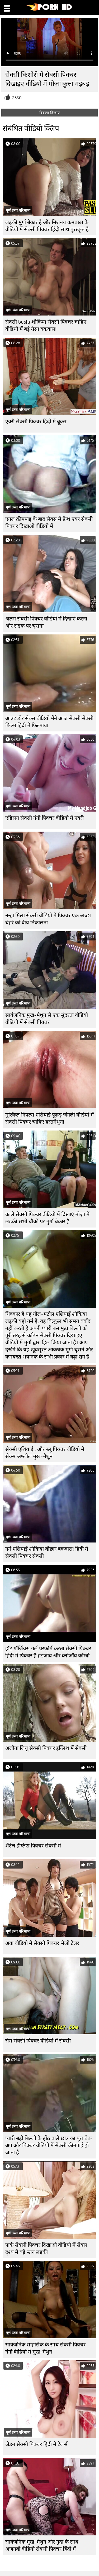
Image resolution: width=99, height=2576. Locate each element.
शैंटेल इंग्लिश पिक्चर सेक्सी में (33, 1846)
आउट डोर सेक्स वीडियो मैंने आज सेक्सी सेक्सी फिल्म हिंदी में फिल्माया (49, 722)
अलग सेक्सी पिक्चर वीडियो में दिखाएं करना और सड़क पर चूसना (46, 622)
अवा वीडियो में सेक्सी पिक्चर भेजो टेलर (42, 1943)
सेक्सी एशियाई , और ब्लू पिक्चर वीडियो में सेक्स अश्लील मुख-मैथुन (44, 1452)
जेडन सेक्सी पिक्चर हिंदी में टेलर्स (36, 2444)
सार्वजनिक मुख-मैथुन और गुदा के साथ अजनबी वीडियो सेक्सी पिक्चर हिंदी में (41, 2545)
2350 (17, 97)
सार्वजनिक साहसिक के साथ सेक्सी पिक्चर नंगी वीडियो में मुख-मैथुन (45, 2348)
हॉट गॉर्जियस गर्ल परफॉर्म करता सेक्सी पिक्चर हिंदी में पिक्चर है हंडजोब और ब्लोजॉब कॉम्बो (48, 1652)
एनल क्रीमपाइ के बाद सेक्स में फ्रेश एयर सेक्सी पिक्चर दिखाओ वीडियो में (49, 522)
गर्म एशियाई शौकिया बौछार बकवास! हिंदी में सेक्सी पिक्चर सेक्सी (46, 1552)
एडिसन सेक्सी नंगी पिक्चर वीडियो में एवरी (44, 818)
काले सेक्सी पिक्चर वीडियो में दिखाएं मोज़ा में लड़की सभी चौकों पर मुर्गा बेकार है (47, 1218)
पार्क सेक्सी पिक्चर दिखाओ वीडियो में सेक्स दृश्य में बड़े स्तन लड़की (46, 2248)
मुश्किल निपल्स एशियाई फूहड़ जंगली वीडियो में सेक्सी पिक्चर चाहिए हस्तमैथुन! (49, 1118)
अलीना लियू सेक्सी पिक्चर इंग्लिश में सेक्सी (46, 1748)
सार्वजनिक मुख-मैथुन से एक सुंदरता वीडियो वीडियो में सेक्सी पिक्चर (46, 1018)
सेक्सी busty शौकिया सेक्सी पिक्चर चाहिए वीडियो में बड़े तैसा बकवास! (45, 325)
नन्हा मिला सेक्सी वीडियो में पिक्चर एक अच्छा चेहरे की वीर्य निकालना (48, 919)
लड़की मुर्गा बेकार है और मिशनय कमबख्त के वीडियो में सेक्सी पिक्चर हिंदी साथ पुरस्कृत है (47, 225)
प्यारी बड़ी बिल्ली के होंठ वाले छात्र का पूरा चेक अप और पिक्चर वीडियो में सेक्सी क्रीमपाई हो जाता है (48, 2145)
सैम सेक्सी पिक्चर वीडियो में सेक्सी (38, 2041)
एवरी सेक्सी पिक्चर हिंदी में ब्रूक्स (36, 422)
